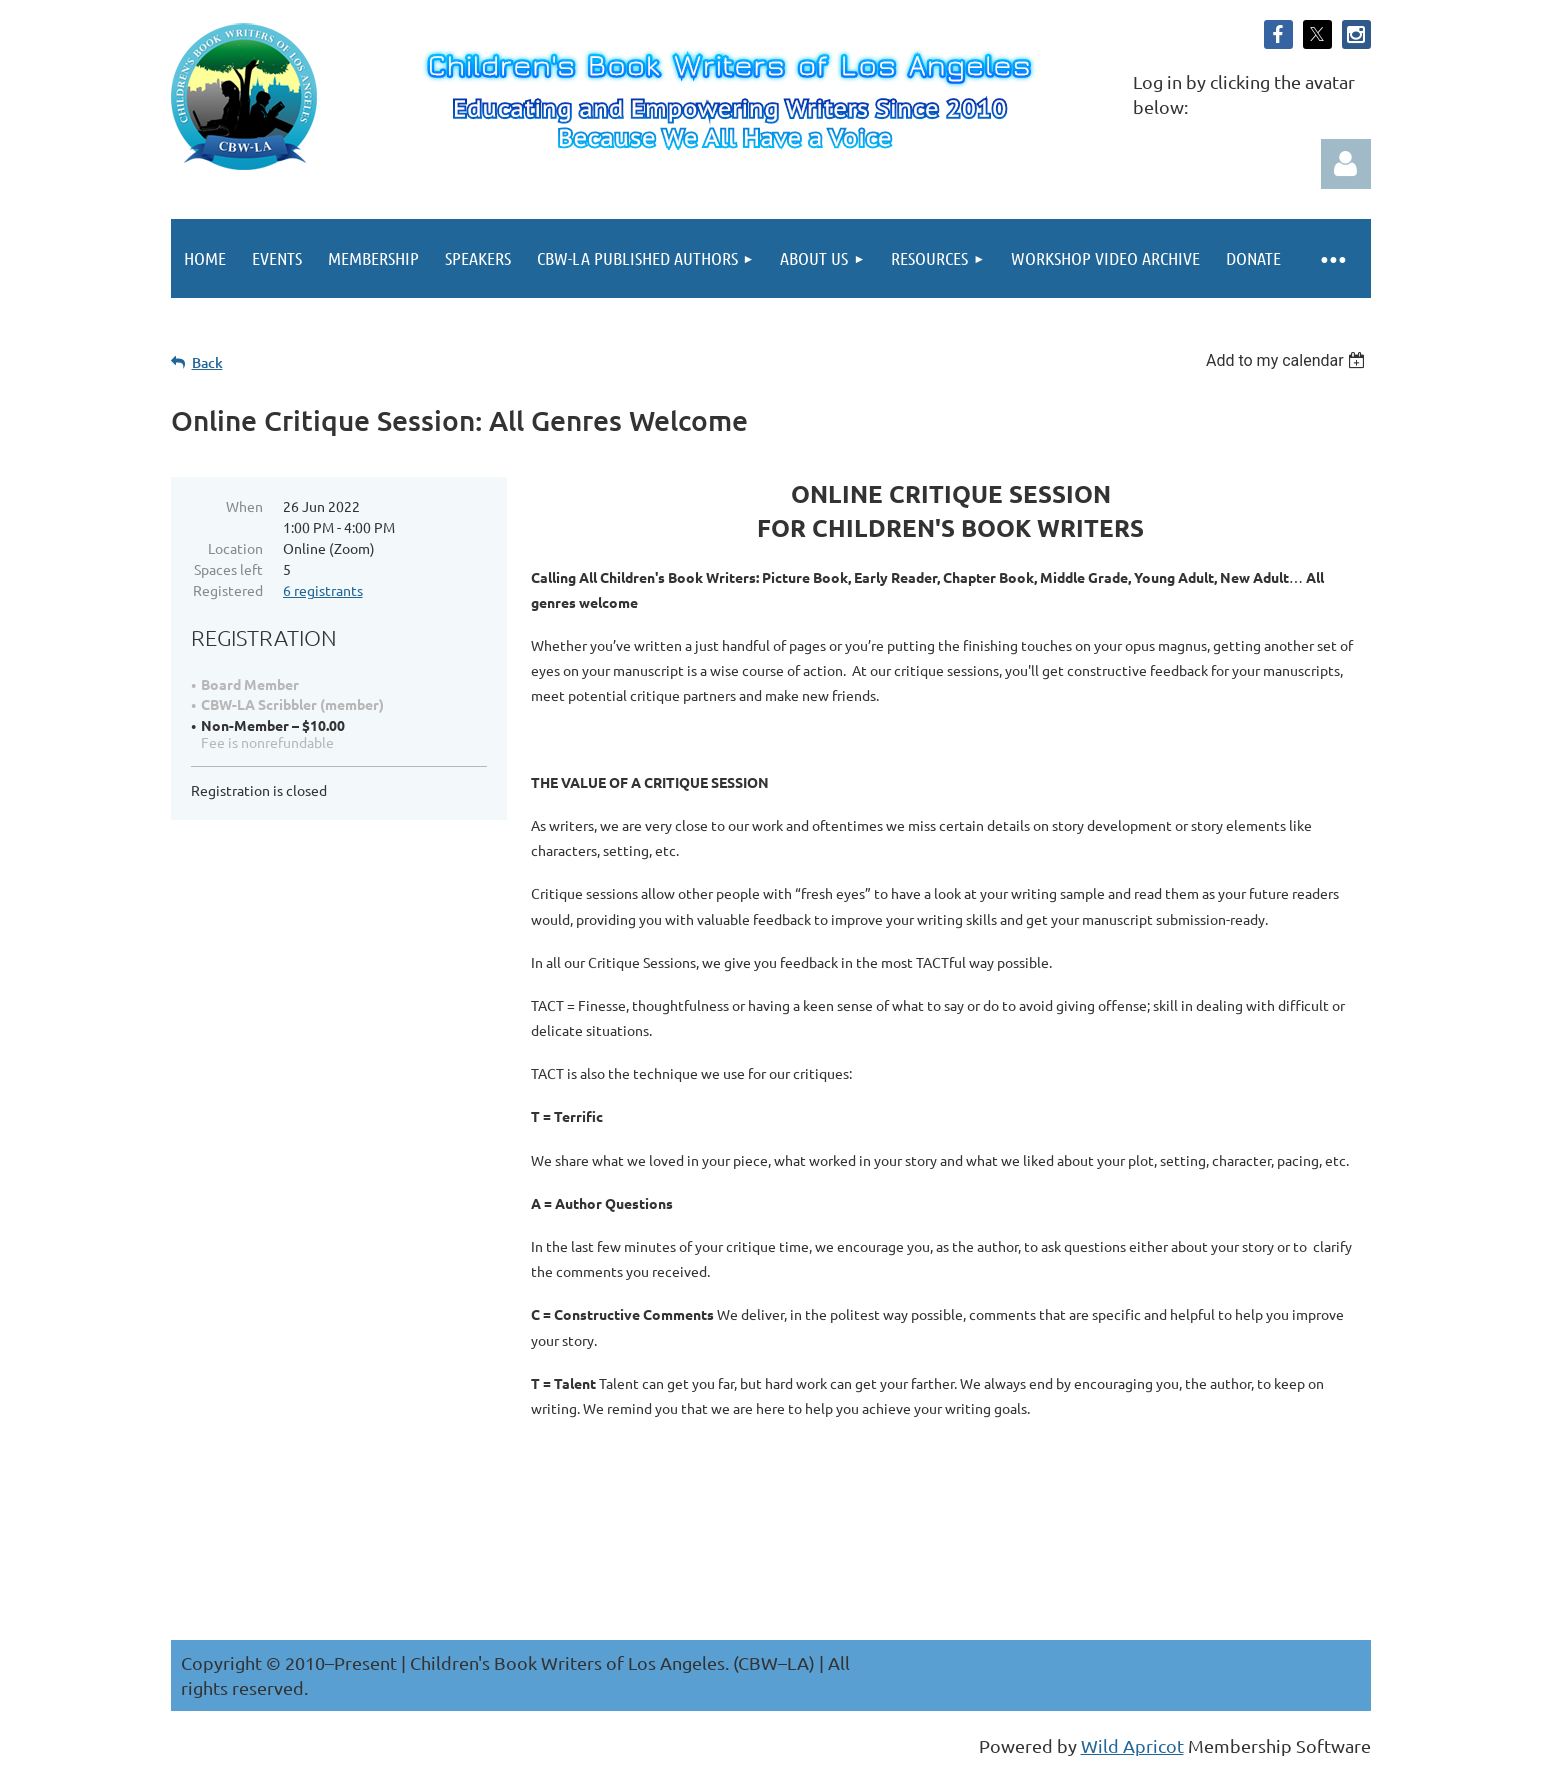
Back (207, 362)
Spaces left (228, 569)
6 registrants (323, 590)
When (244, 506)
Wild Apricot (1132, 1745)
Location (235, 548)
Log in (1346, 164)
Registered (228, 590)
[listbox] (1288, 360)
